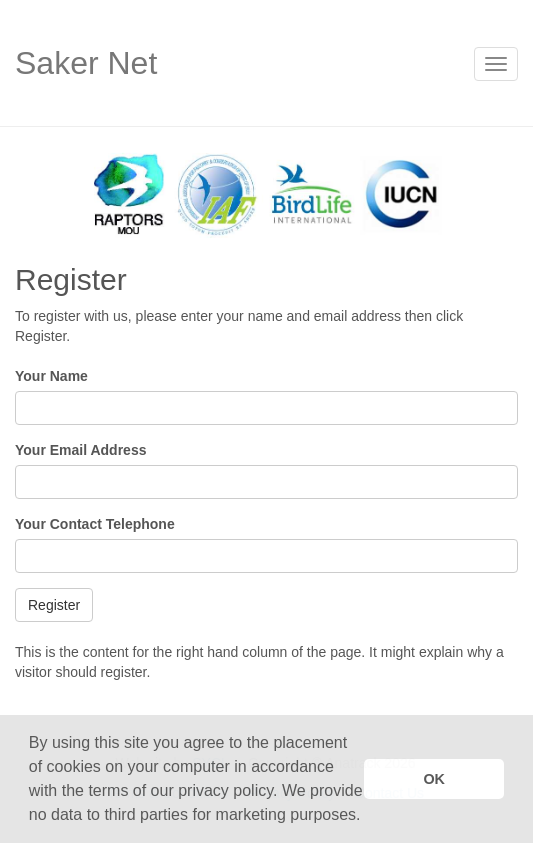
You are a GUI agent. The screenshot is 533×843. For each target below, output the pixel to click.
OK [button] (434, 779)
